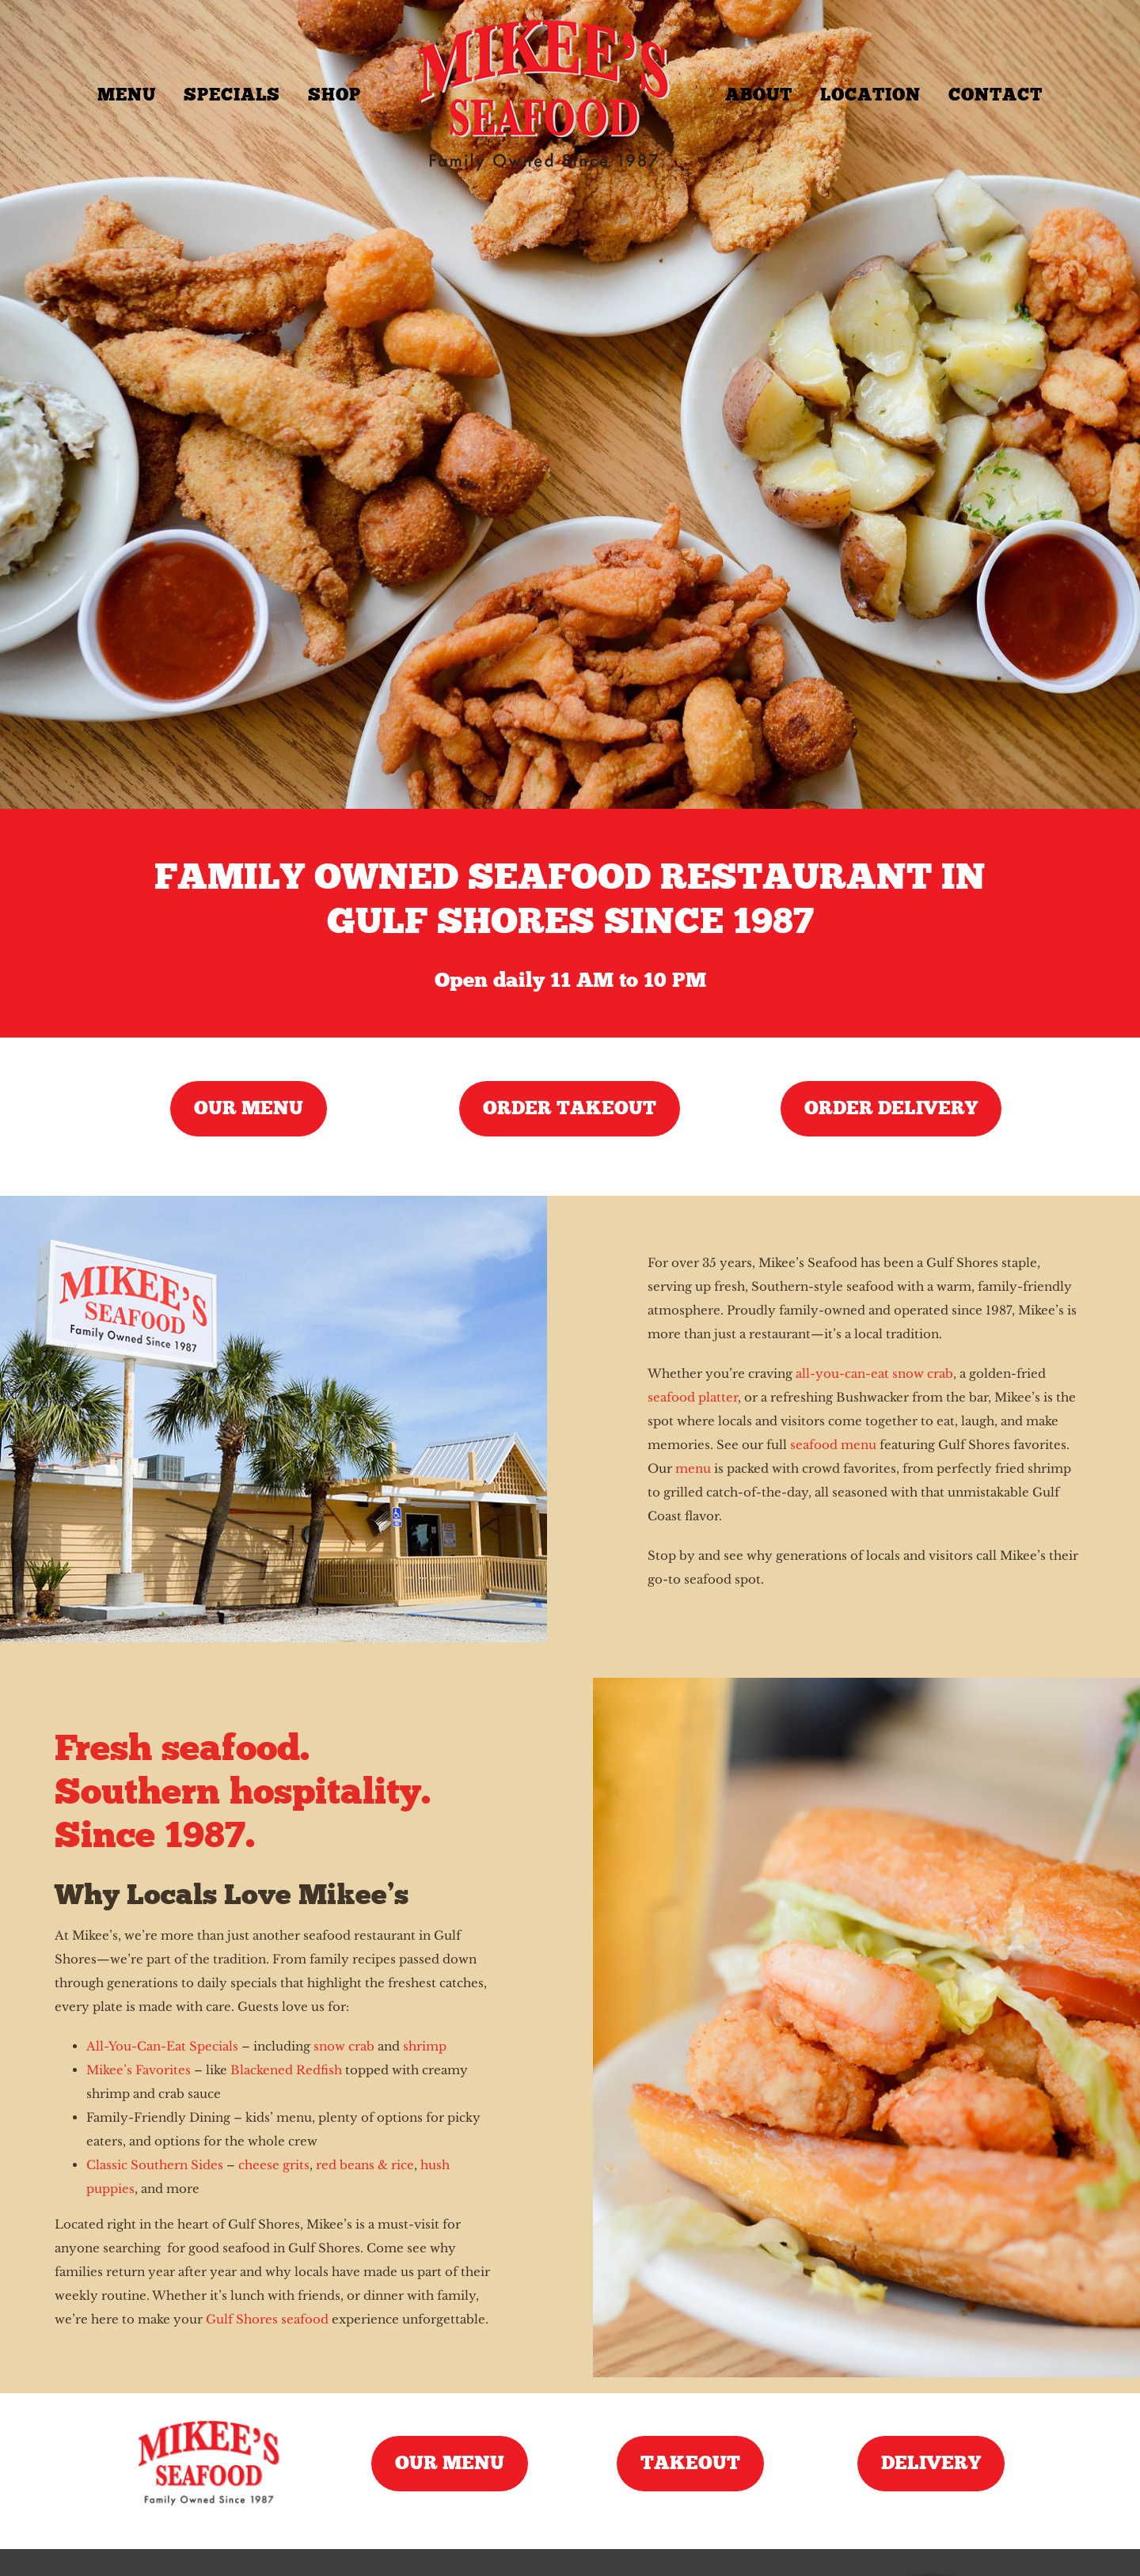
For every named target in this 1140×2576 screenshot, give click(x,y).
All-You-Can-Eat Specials (162, 2046)
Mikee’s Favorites (138, 2069)
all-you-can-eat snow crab (874, 1373)
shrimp (424, 2046)
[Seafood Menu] (248, 1108)
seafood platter (693, 1397)
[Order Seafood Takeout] (569, 1108)
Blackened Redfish (286, 2069)
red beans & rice (365, 2164)
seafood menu (833, 1444)
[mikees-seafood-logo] (209, 2422)
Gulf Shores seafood (267, 2319)
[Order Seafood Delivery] (891, 1108)
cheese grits (274, 2164)
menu (693, 1468)
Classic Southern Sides (154, 2164)
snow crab (344, 2046)
